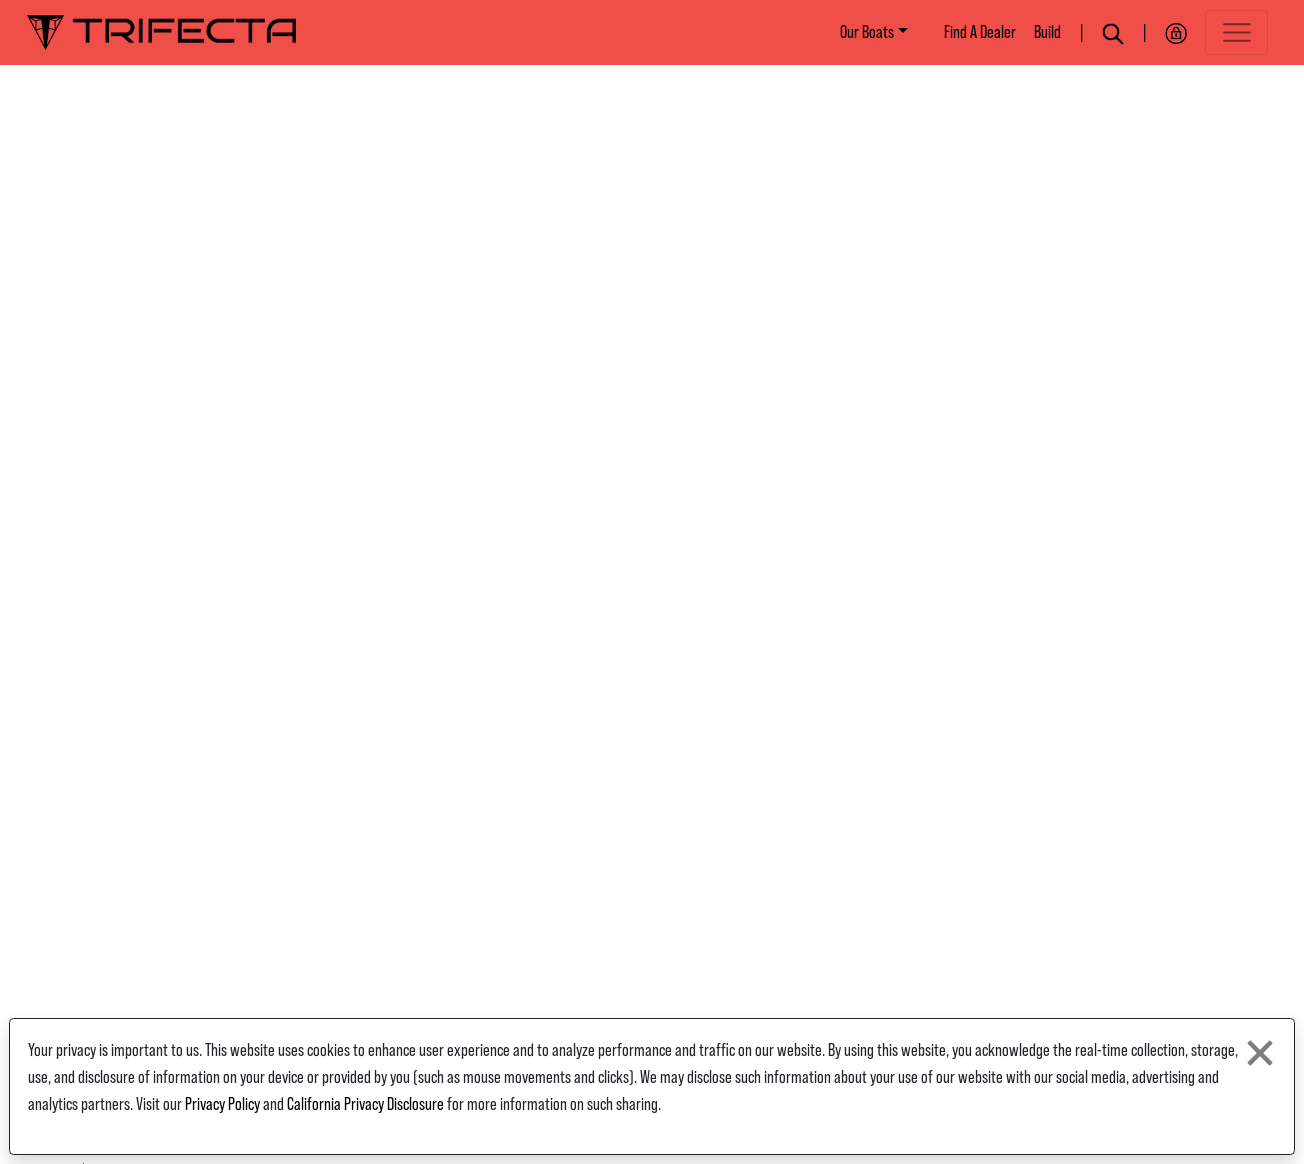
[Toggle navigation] (1236, 32)
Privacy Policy (222, 1104)
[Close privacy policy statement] (1260, 1053)
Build (1047, 32)
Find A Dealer (980, 32)
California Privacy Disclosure (365, 1104)
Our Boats (867, 32)
